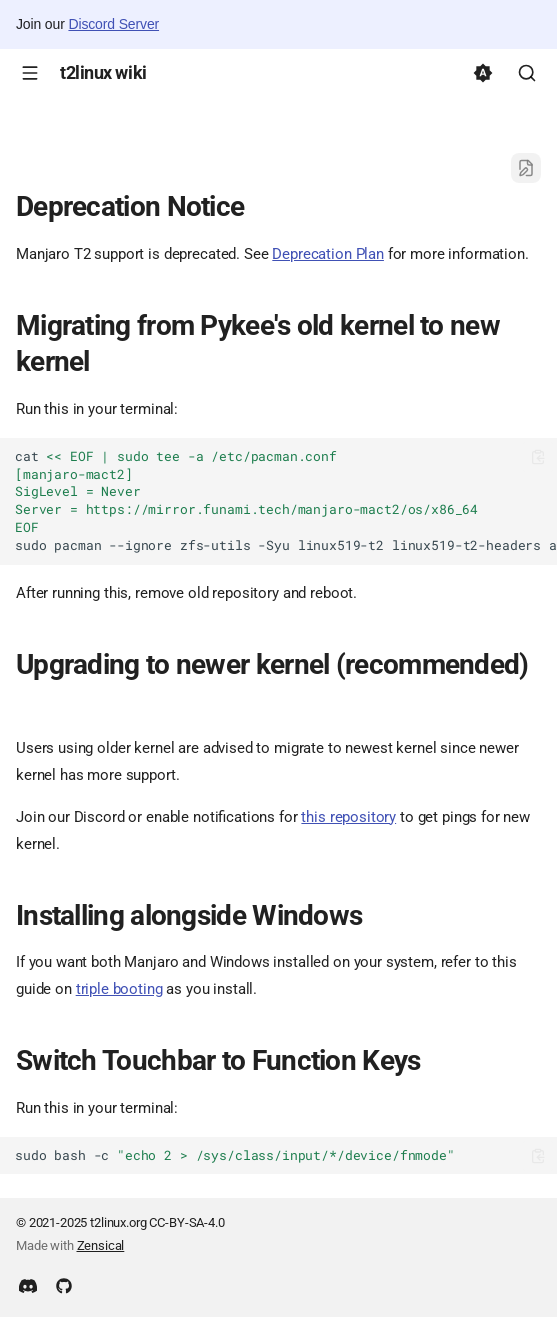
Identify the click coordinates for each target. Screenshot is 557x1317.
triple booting (119, 989)
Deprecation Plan (328, 254)
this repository (348, 817)
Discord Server (113, 24)
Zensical (101, 1245)
